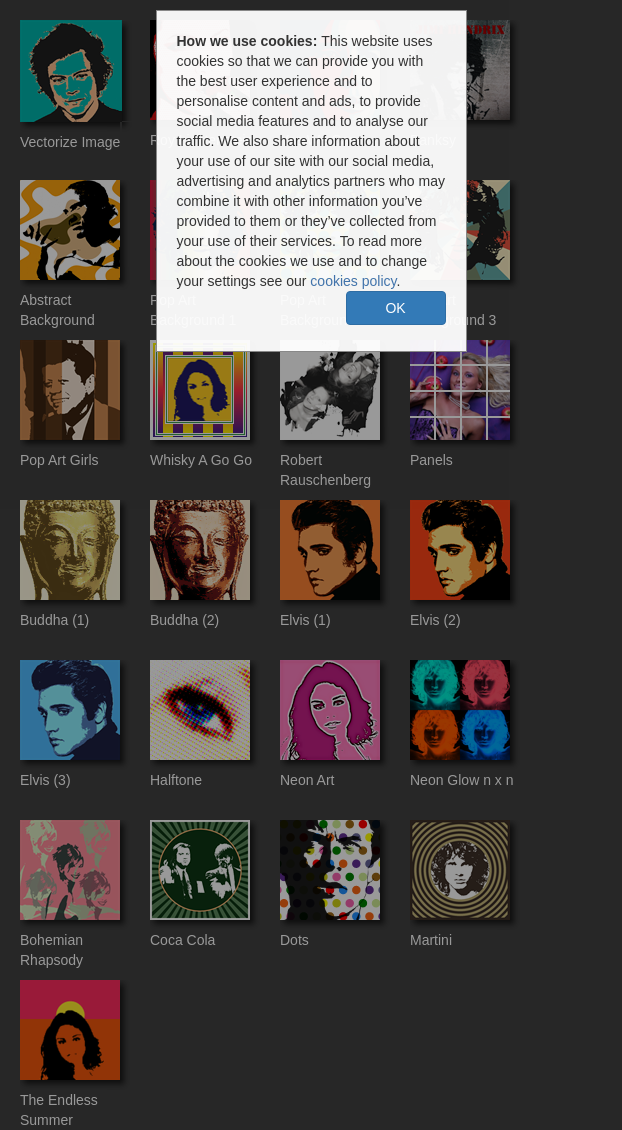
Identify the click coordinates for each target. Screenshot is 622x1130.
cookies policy (353, 281)
